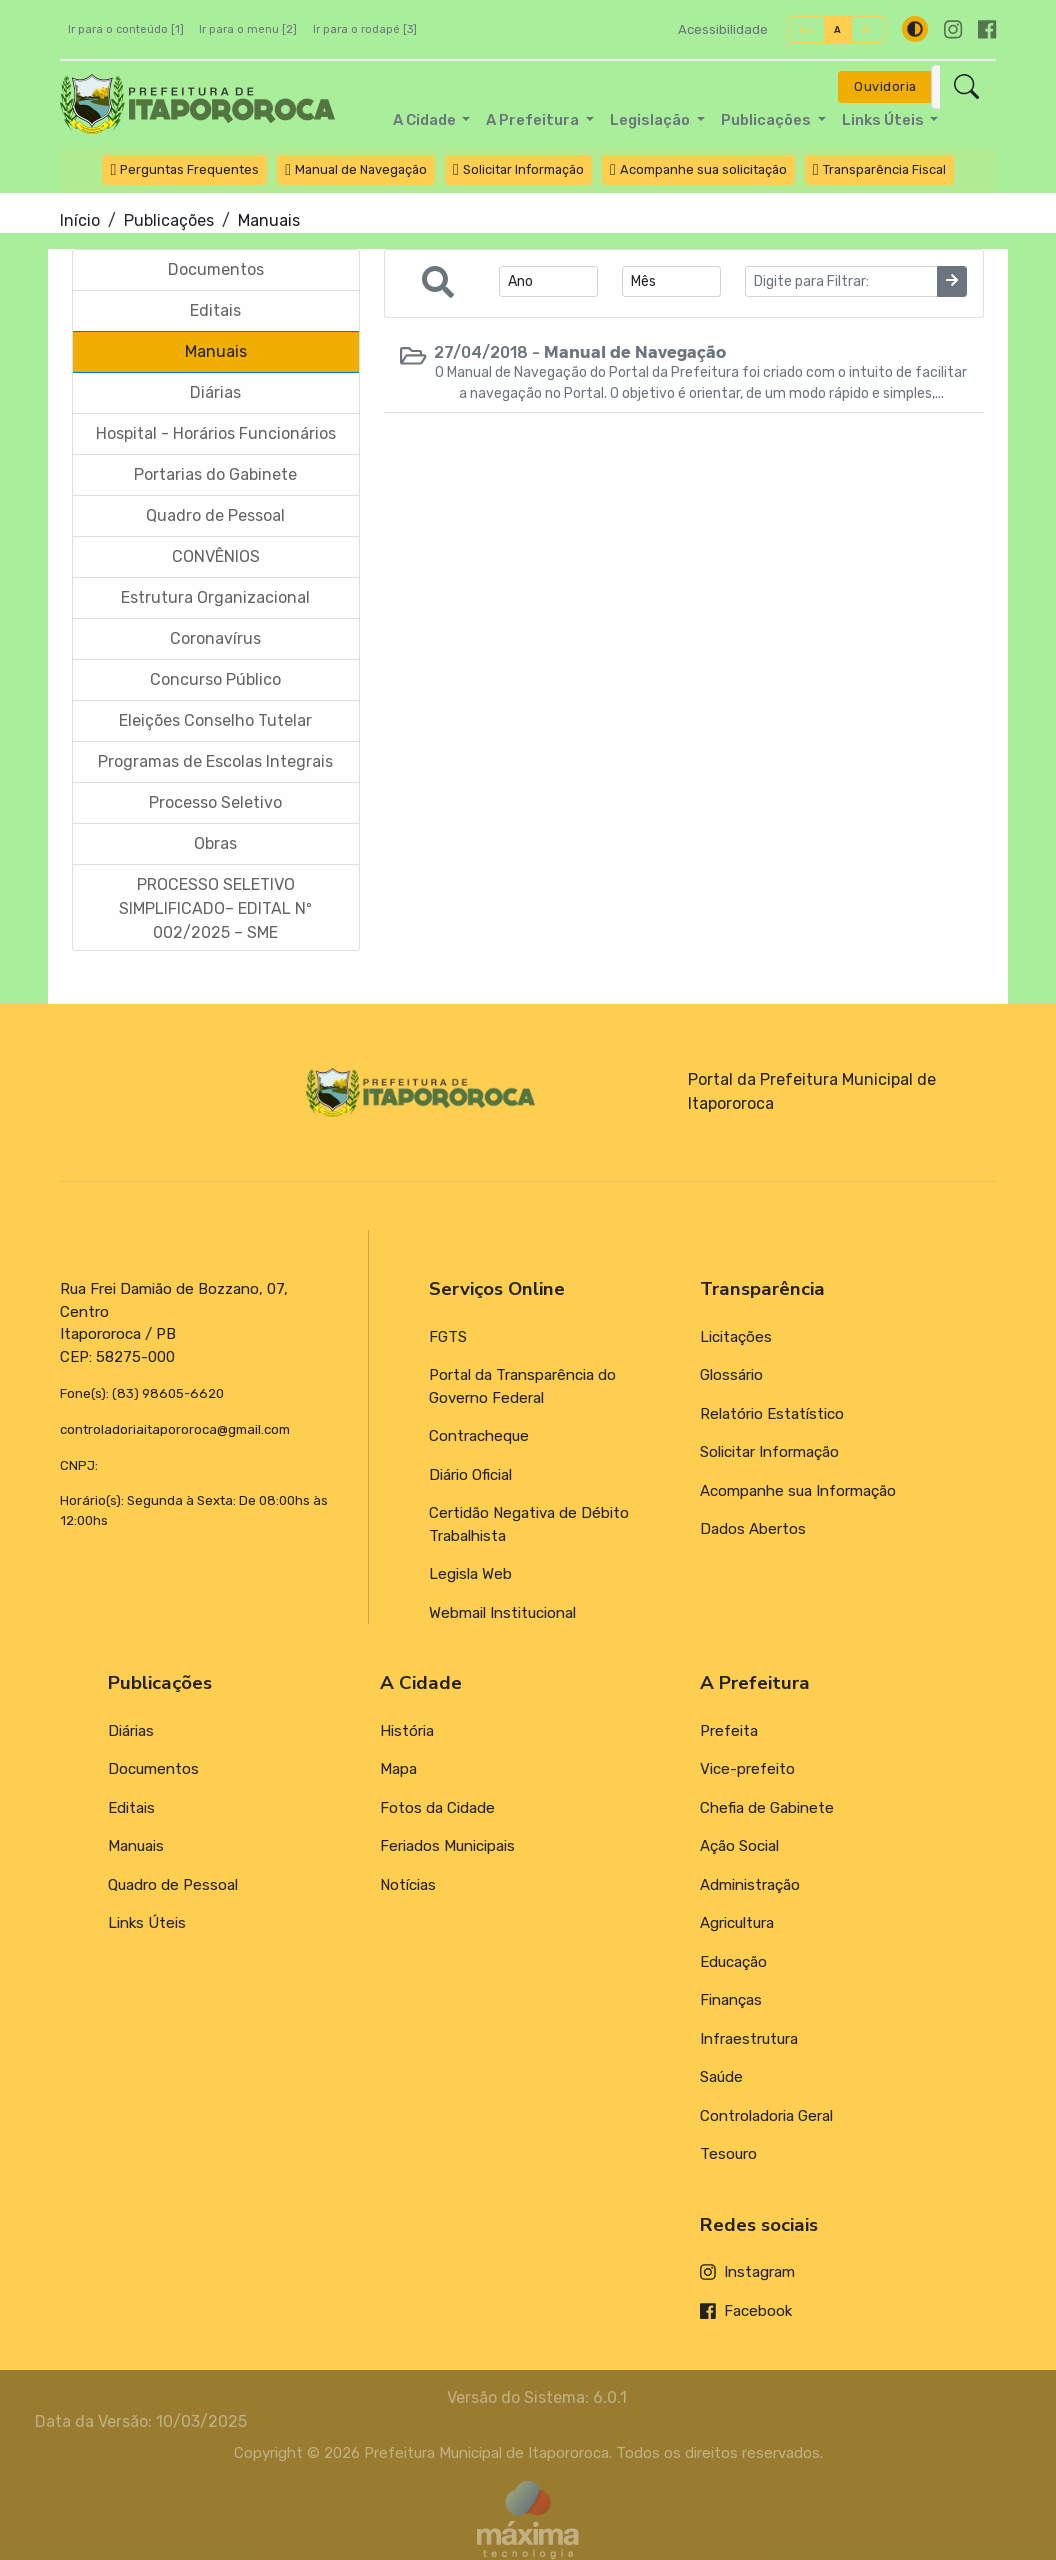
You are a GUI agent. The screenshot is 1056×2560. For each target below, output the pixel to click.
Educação (733, 1962)
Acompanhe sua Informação (798, 1491)
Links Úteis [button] (884, 120)
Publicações (169, 220)
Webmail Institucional (502, 1613)
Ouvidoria (885, 86)
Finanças (731, 2000)
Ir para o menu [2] (248, 29)
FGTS (448, 1337)
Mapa (398, 1769)
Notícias (408, 1885)
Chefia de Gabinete (767, 1808)
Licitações (736, 1337)
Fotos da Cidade (437, 1808)
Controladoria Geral (766, 2116)
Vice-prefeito (747, 1769)
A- (868, 29)
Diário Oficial (470, 1475)
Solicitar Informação (769, 1452)
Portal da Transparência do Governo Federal (522, 1386)
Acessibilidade (723, 29)
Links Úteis (147, 1923)
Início (80, 220)
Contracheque (479, 1436)
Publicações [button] (767, 120)
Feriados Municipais (447, 1846)
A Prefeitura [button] (534, 120)
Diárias (131, 1731)
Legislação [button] (651, 120)
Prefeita (729, 1731)
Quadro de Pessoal (173, 1885)
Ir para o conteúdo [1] (126, 29)
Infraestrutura (749, 2039)
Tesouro (728, 2154)
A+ (806, 29)
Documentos (153, 1769)
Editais (131, 1808)
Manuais (136, 1846)
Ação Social (739, 1846)
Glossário (731, 1375)
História (407, 1731)
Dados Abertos (753, 1529)
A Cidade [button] (426, 120)
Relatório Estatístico (772, 1414)
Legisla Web (470, 1574)
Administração (750, 1885)
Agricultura (737, 1923)
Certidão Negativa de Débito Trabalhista (529, 1524)
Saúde (721, 2077)
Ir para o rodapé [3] (365, 29)
